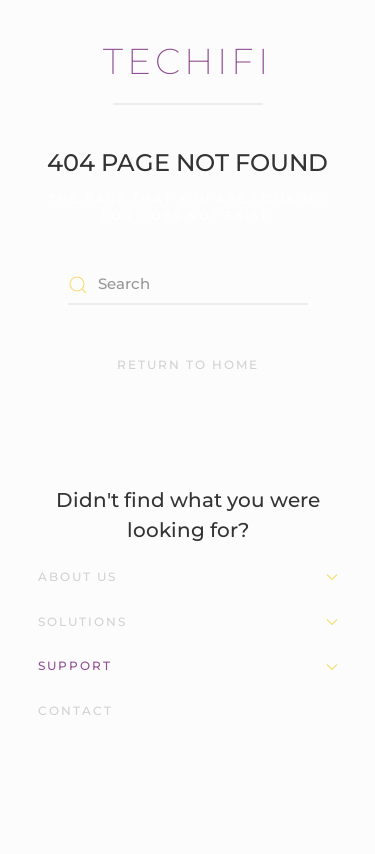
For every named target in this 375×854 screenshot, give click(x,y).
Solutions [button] (188, 621)
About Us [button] (188, 576)
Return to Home (188, 364)
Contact (75, 710)
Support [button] (188, 665)
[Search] (188, 285)
